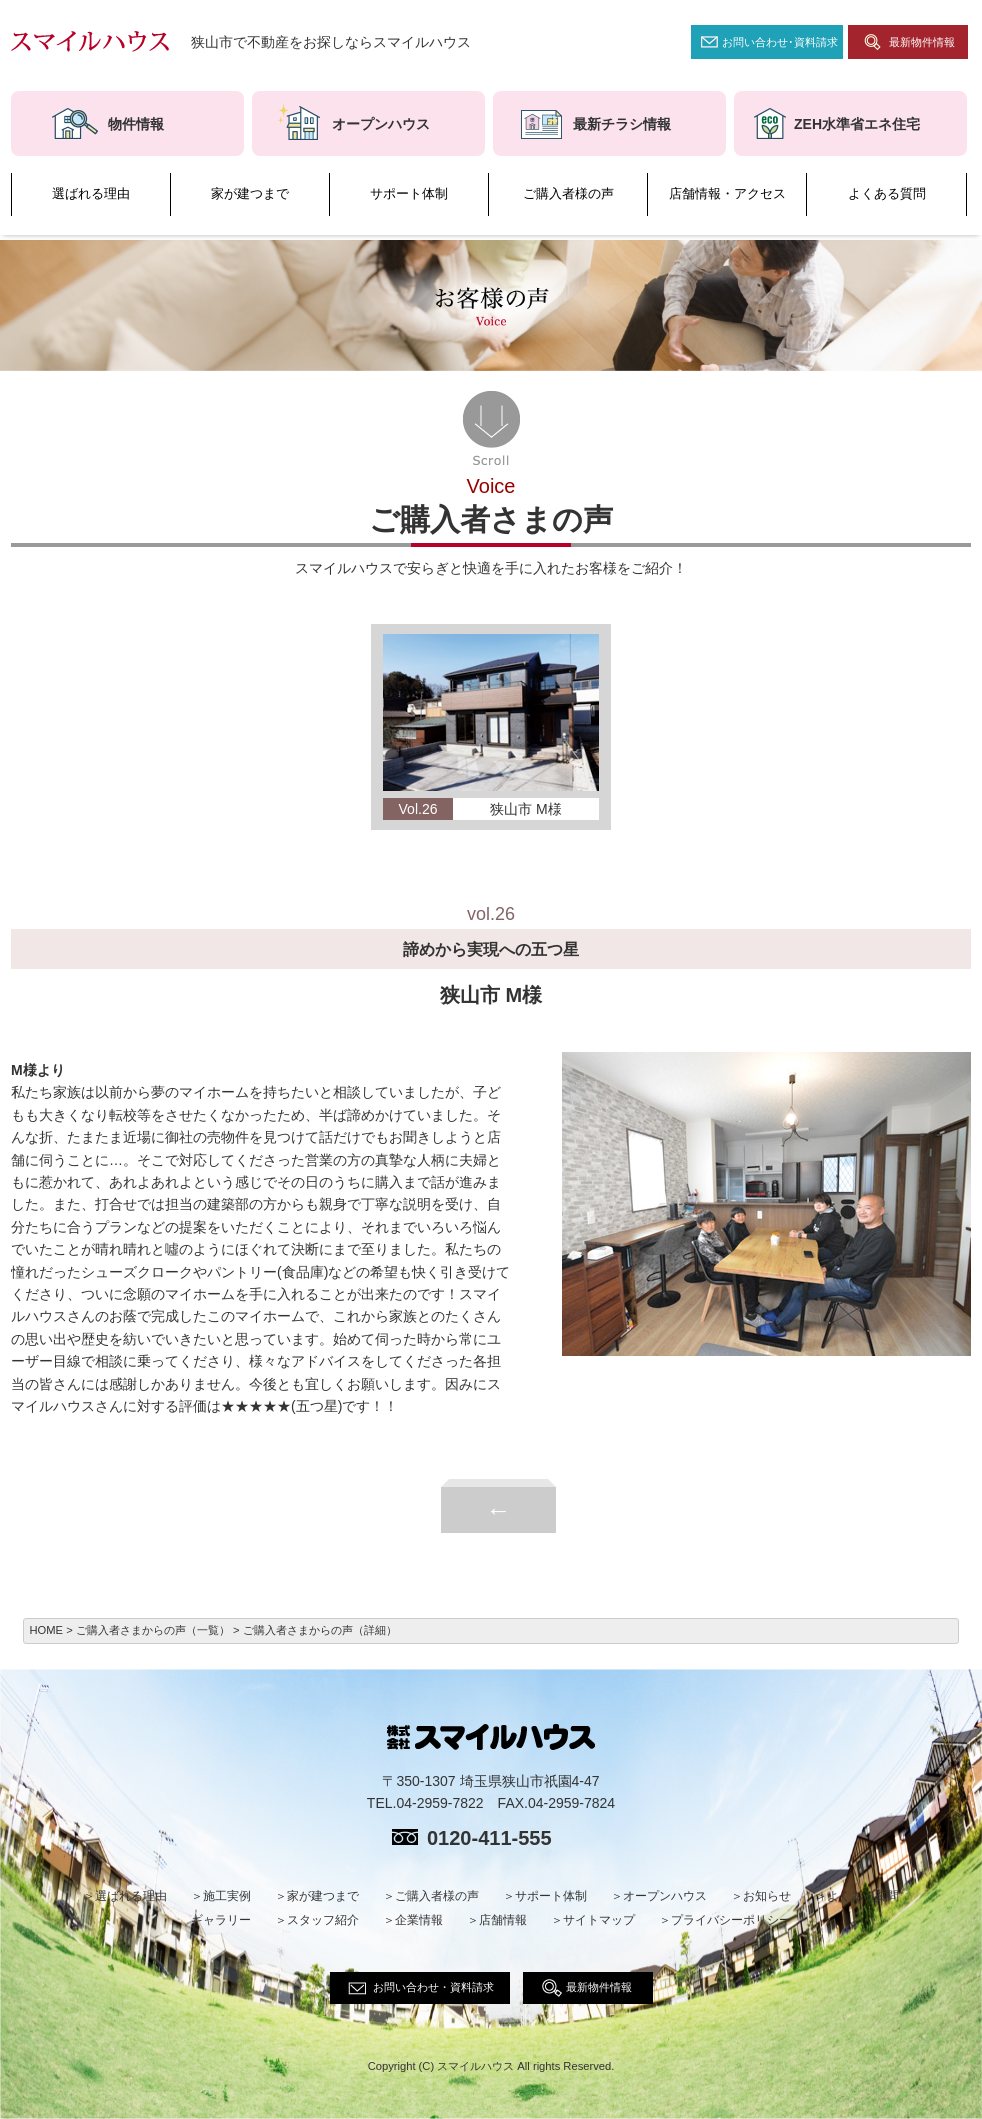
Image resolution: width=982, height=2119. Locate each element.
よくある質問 (887, 194)
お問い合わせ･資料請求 (780, 42)
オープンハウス (665, 1896)
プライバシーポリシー (731, 1920)
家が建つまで (250, 194)
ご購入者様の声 (568, 194)
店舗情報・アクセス (727, 194)
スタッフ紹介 (323, 1920)
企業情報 (419, 1920)
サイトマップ (599, 1920)
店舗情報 (503, 1920)
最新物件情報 (922, 42)
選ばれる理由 (91, 194)
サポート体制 (409, 194)
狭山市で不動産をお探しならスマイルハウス (331, 42)
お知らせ (767, 1896)
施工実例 (227, 1896)
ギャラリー (221, 1920)
